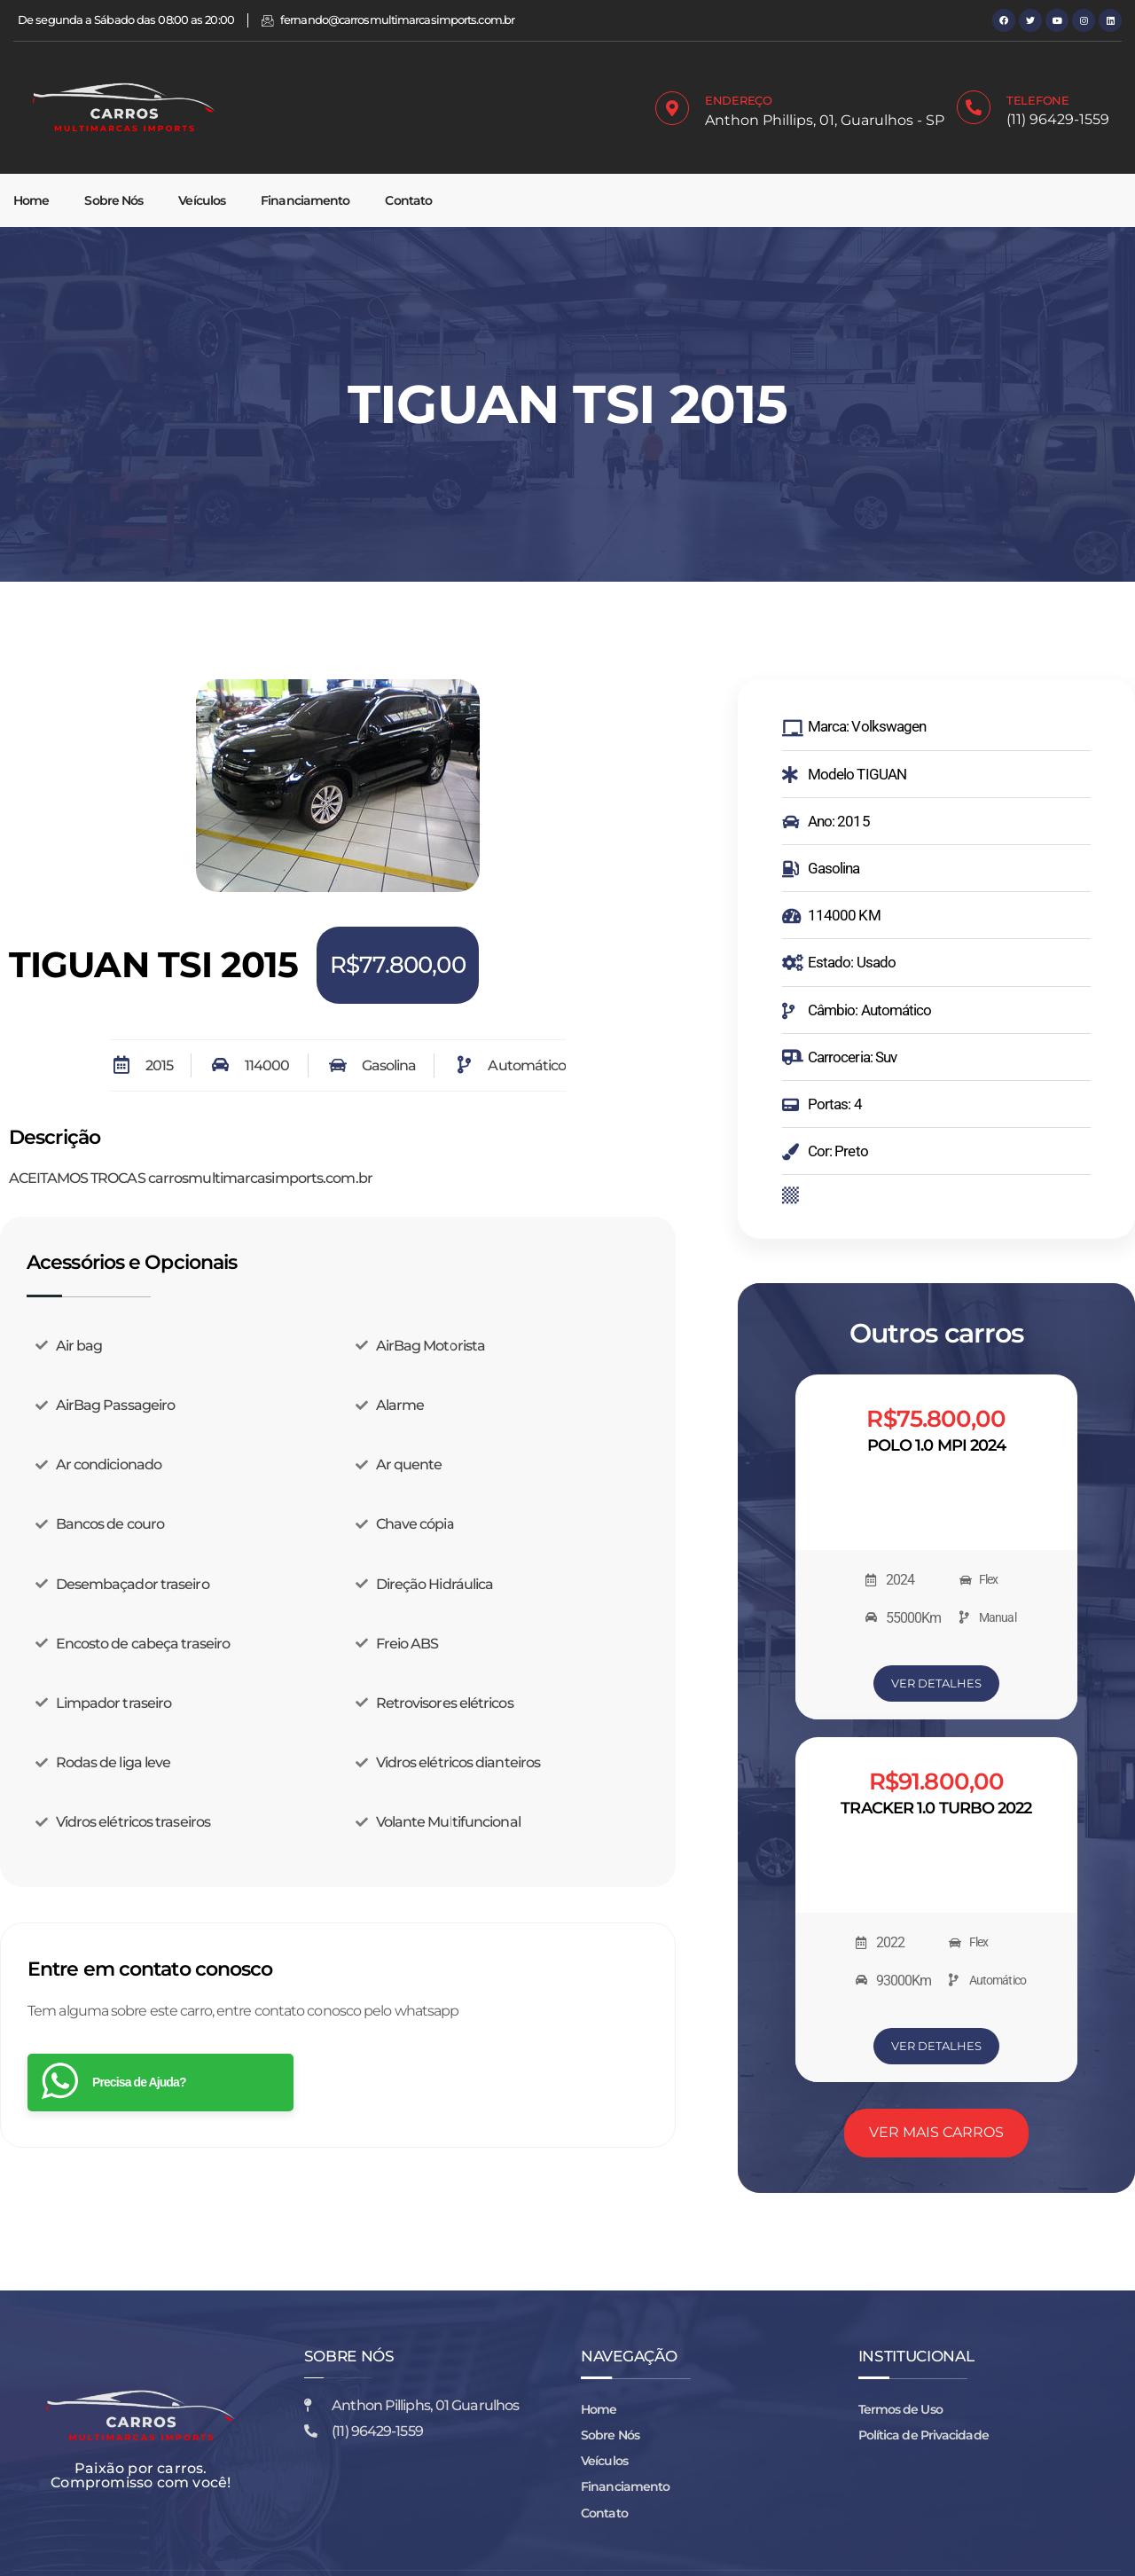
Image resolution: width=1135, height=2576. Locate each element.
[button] (35, 790)
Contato (408, 200)
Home (31, 200)
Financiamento (305, 200)
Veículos (201, 200)
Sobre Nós (113, 200)
